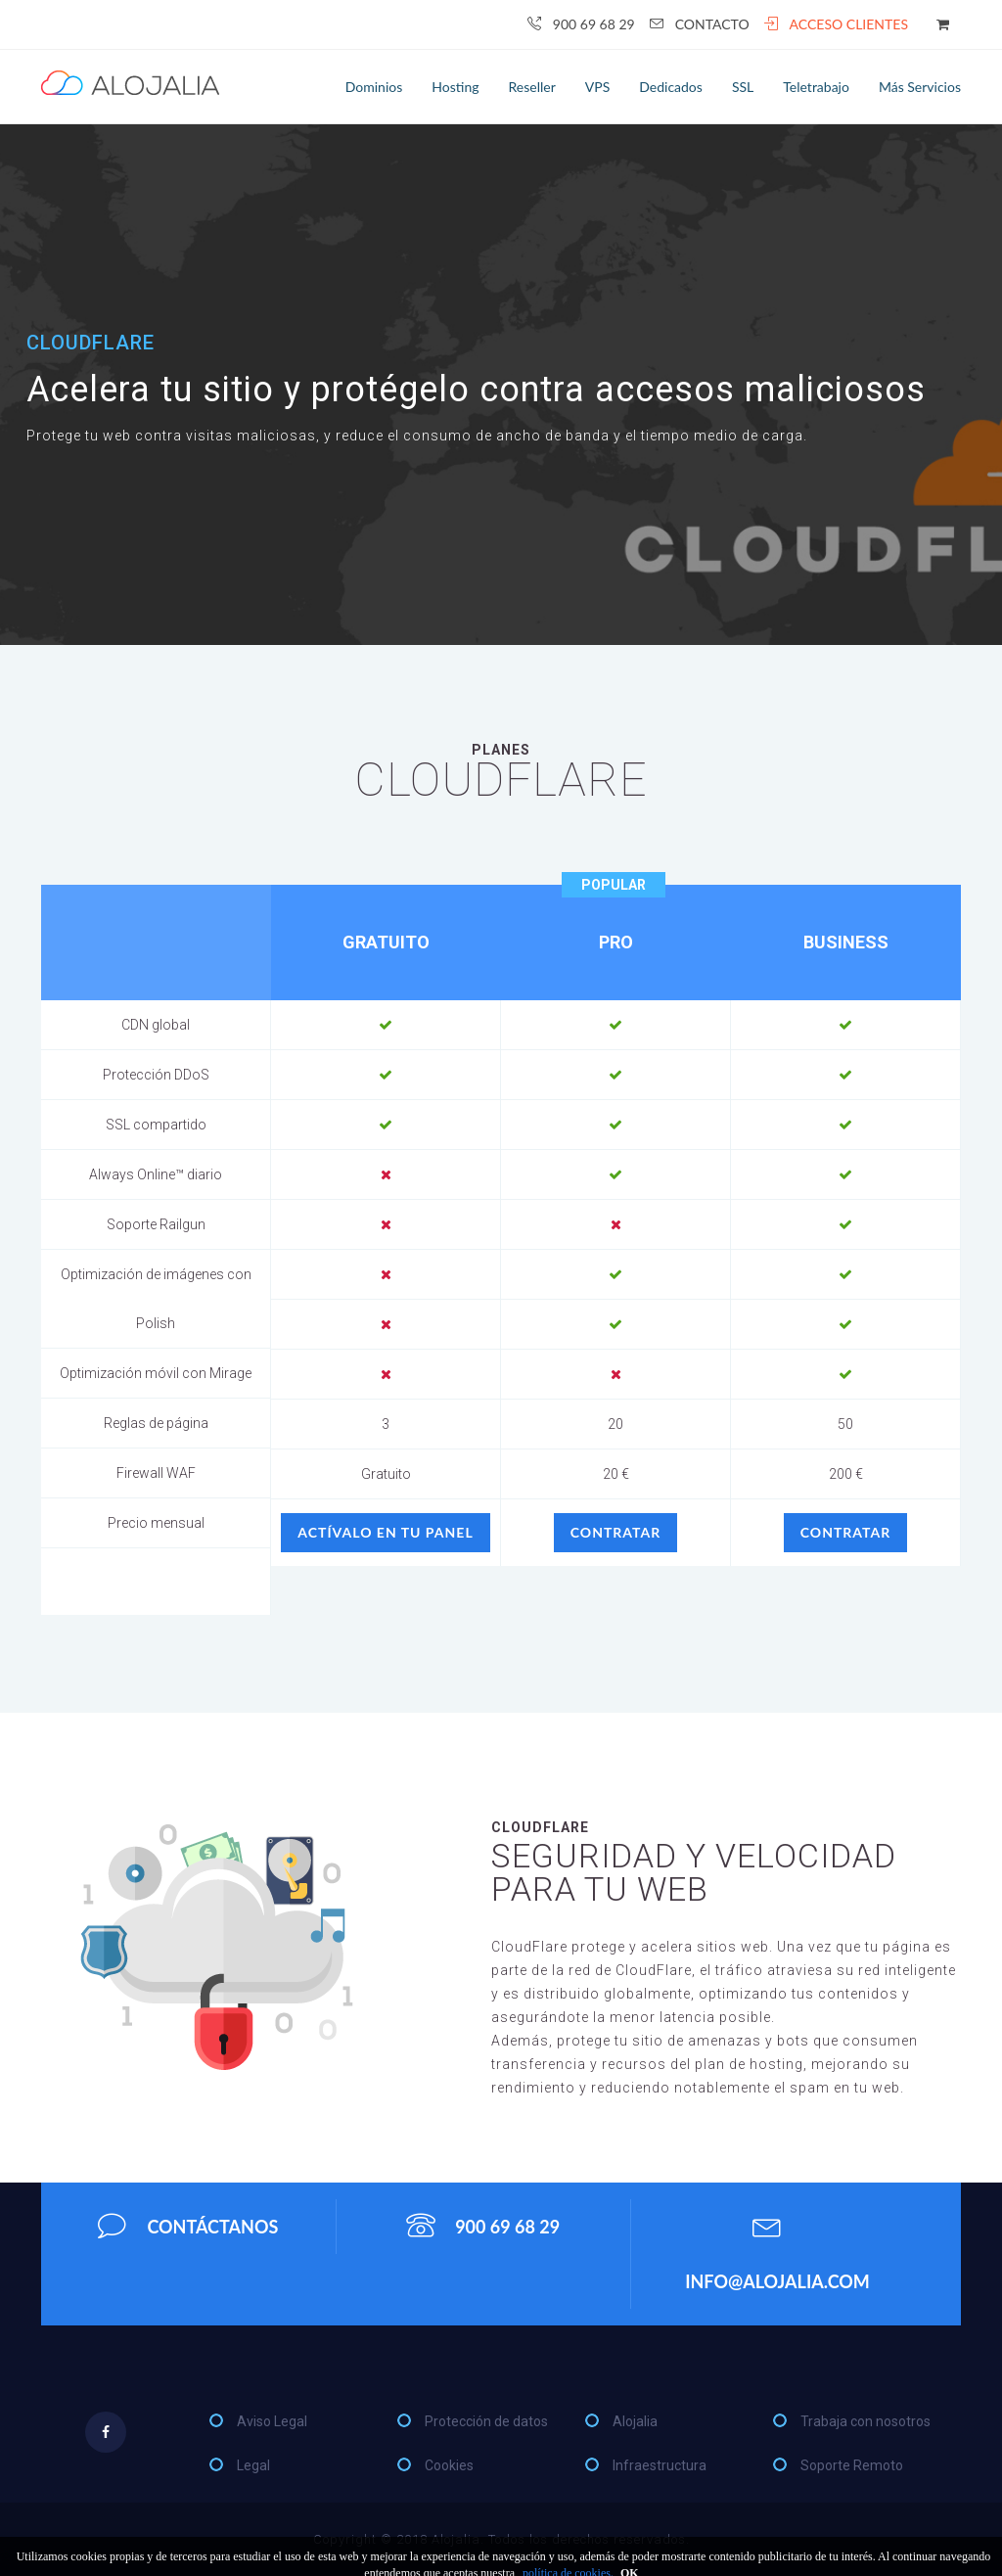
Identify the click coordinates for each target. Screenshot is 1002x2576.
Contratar (615, 1532)
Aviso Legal (272, 2421)
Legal (253, 2465)
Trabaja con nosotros (865, 2421)
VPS (597, 86)
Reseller (532, 86)
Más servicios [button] (920, 86)
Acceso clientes (836, 24)
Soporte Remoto (851, 2465)
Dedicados (671, 86)
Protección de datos (486, 2421)
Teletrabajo (816, 86)
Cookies (449, 2465)
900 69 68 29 (581, 24)
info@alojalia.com (777, 2246)
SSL (742, 86)
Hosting (455, 86)
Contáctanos (188, 2225)
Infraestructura (659, 2465)
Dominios (374, 86)
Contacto (700, 24)
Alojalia (635, 2421)
